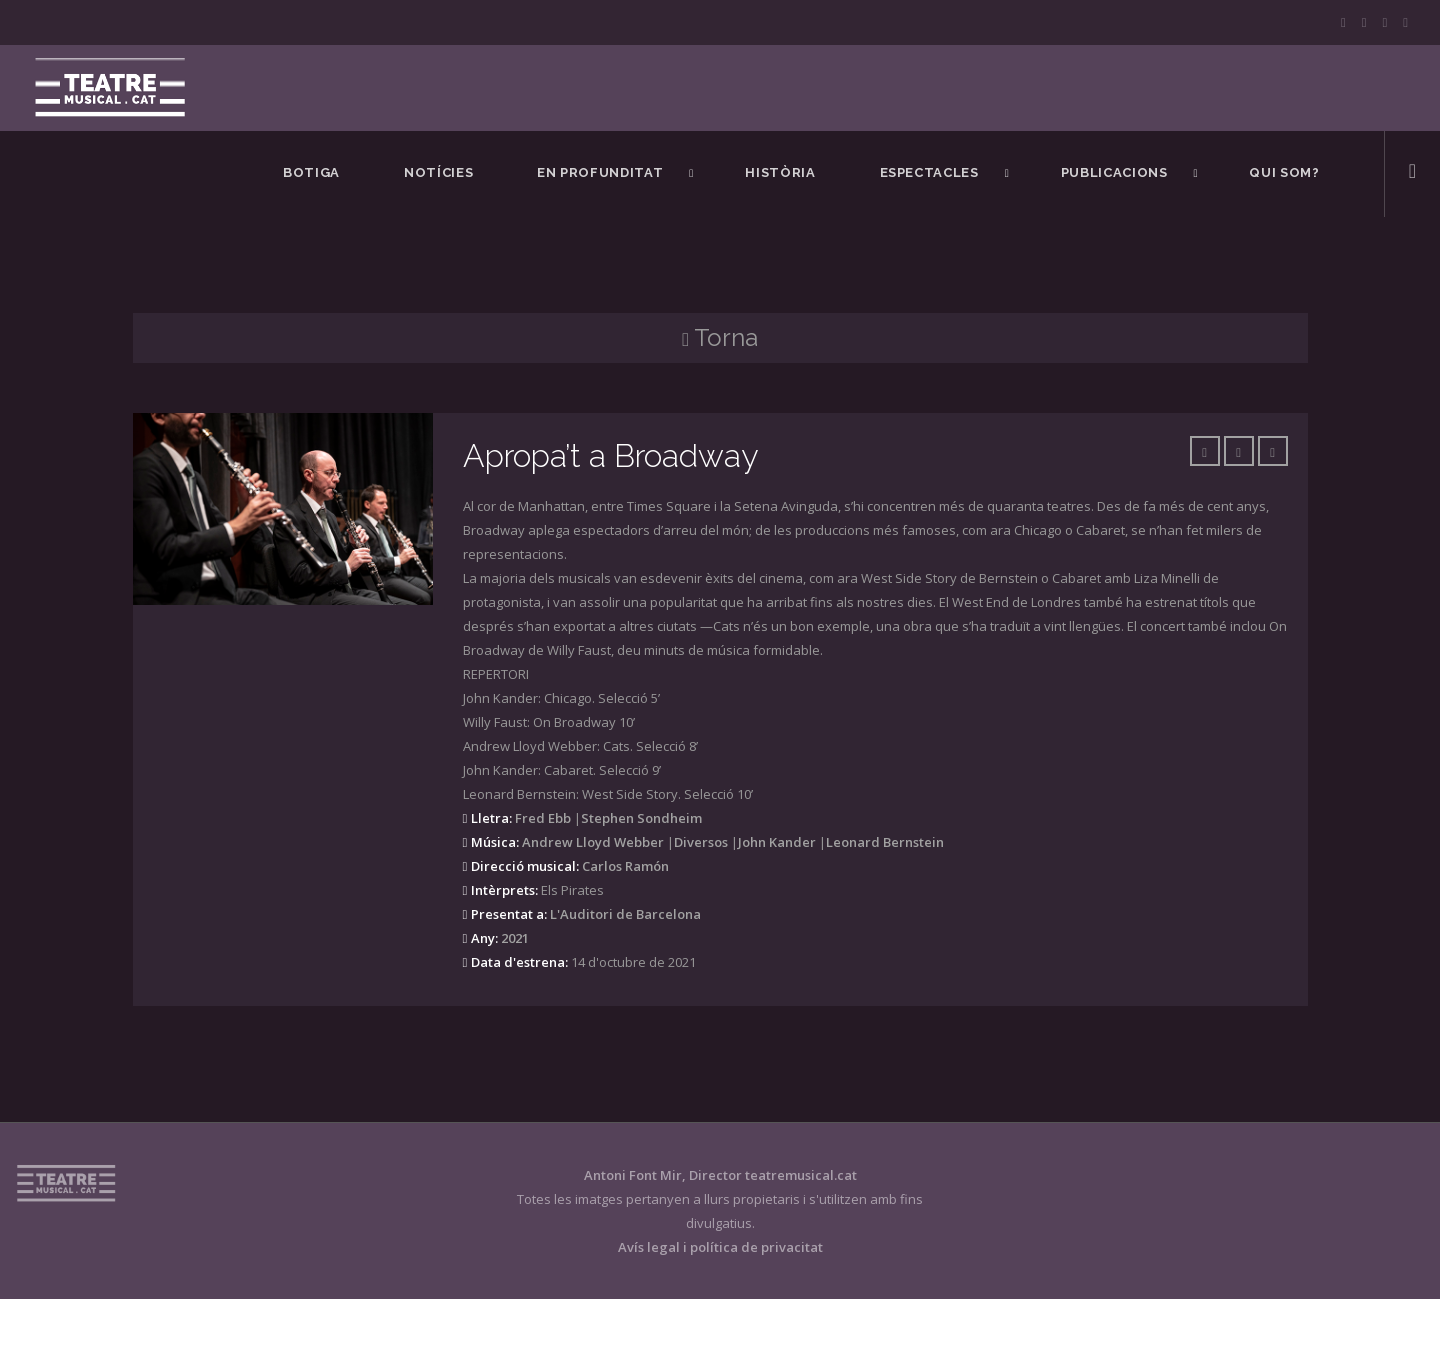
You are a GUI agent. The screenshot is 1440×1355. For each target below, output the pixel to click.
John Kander (777, 842)
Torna (720, 337)
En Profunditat (600, 172)
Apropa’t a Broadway (610, 455)
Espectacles (929, 172)
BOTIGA (311, 172)
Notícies (438, 172)
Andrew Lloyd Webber (593, 842)
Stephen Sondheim (641, 818)
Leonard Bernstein (885, 842)
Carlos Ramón (625, 866)
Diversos (701, 842)
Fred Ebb (543, 818)
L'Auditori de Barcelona (625, 914)
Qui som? (1284, 172)
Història (780, 172)
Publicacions (1114, 172)
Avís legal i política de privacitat (720, 1247)
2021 (515, 938)
